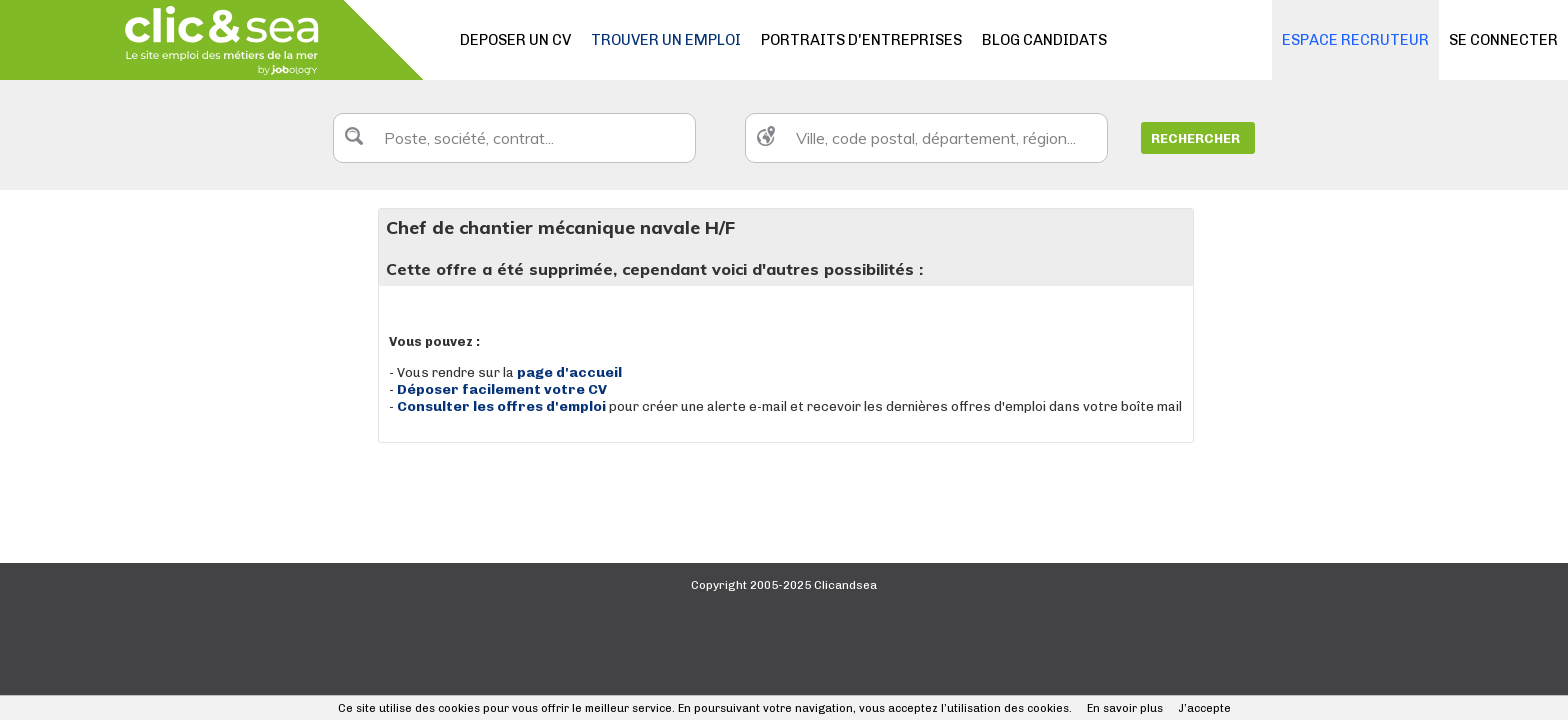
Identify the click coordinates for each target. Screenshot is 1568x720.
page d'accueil (569, 372)
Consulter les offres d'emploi (503, 406)
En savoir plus (1125, 708)
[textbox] (514, 138)
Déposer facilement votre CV (502, 389)
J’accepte (1204, 708)
